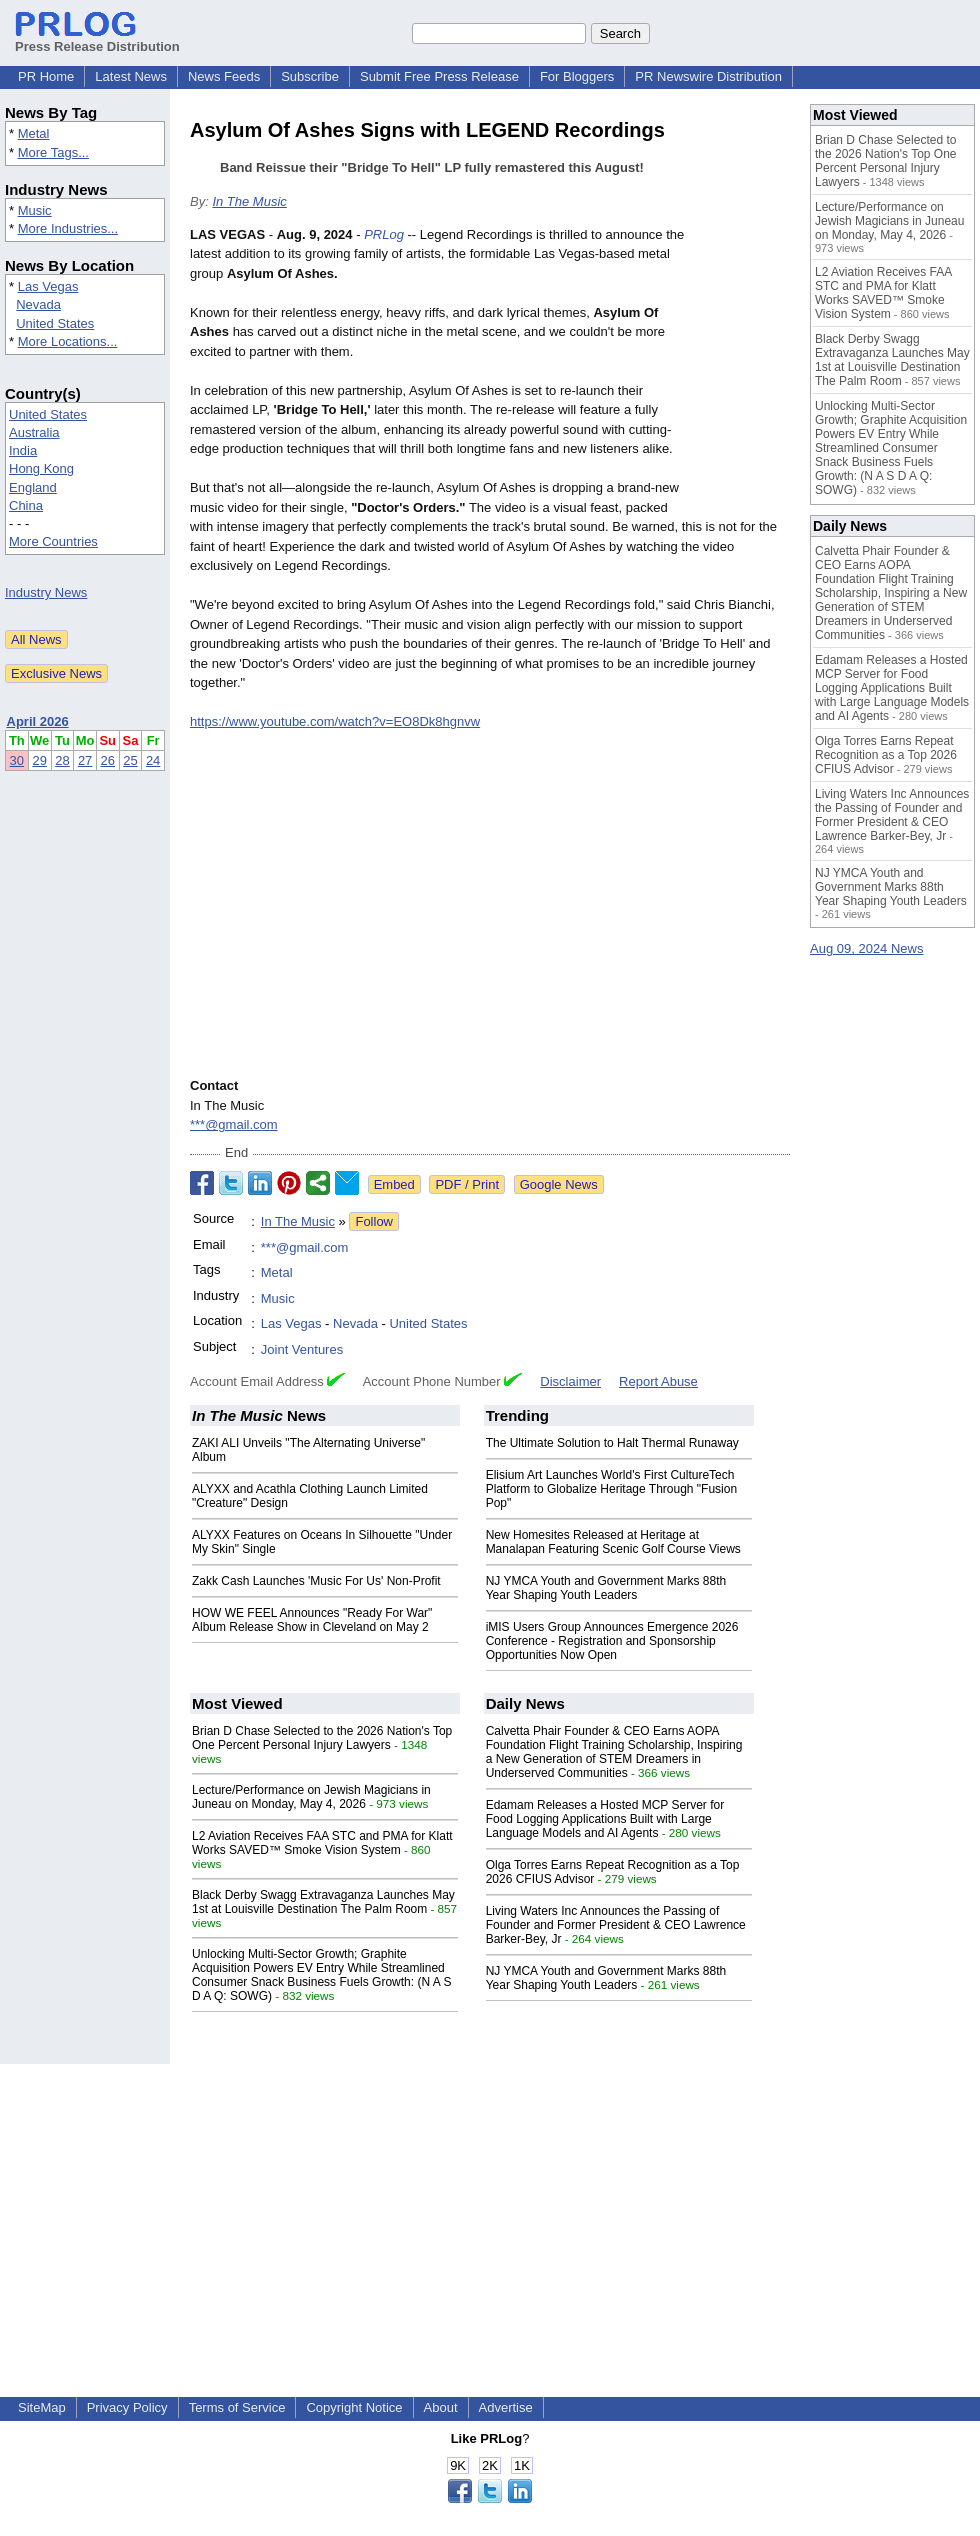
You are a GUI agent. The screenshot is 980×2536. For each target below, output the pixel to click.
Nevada (38, 304)
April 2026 (38, 721)
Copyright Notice (354, 2407)
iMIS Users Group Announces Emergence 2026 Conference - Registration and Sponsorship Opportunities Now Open (612, 1641)
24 (153, 760)
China (26, 505)
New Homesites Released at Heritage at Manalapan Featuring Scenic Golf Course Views (613, 1542)
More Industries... (68, 228)
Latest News (131, 76)
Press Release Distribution (97, 39)
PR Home (46, 76)
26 (108, 760)
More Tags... (53, 152)
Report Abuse (658, 1381)
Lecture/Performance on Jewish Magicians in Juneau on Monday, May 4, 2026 (311, 1797)
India (23, 450)
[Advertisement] (490, 2204)
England (33, 487)
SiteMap (42, 2407)
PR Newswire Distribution (708, 76)
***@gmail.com (234, 1124)
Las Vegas (48, 286)
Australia (34, 432)
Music (35, 210)
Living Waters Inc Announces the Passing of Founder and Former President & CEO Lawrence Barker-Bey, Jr (616, 1925)
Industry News (46, 592)
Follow (374, 1221)
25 (130, 760)
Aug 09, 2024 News (866, 948)
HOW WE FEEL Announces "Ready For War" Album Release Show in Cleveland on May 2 (312, 1620)
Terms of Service (237, 2407)
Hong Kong (41, 468)
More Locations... (68, 341)
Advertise (506, 2407)
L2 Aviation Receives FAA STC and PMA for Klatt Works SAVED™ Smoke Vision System (322, 1843)
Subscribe (310, 76)
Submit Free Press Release (439, 76)
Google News (559, 1184)
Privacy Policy (127, 2407)
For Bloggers (577, 76)
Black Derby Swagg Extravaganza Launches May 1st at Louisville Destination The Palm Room (323, 1902)
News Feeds (224, 76)
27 (85, 760)
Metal (34, 133)
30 (17, 760)
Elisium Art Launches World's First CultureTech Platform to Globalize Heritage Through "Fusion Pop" (612, 1489)
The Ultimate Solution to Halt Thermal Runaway (612, 1443)
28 (62, 760)
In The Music (249, 201)
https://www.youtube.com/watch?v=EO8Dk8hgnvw (335, 721)
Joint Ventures (302, 1349)
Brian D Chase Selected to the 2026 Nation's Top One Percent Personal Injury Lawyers (322, 1738)
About (441, 2407)
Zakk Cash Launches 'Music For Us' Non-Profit (316, 1581)
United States (55, 323)
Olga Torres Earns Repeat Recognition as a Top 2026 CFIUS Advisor (886, 755)
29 (39, 760)
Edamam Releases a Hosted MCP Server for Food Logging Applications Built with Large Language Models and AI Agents (605, 1819)
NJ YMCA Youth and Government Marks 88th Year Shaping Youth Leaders (606, 1588)
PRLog (384, 234)
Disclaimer (570, 1381)
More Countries (53, 541)
